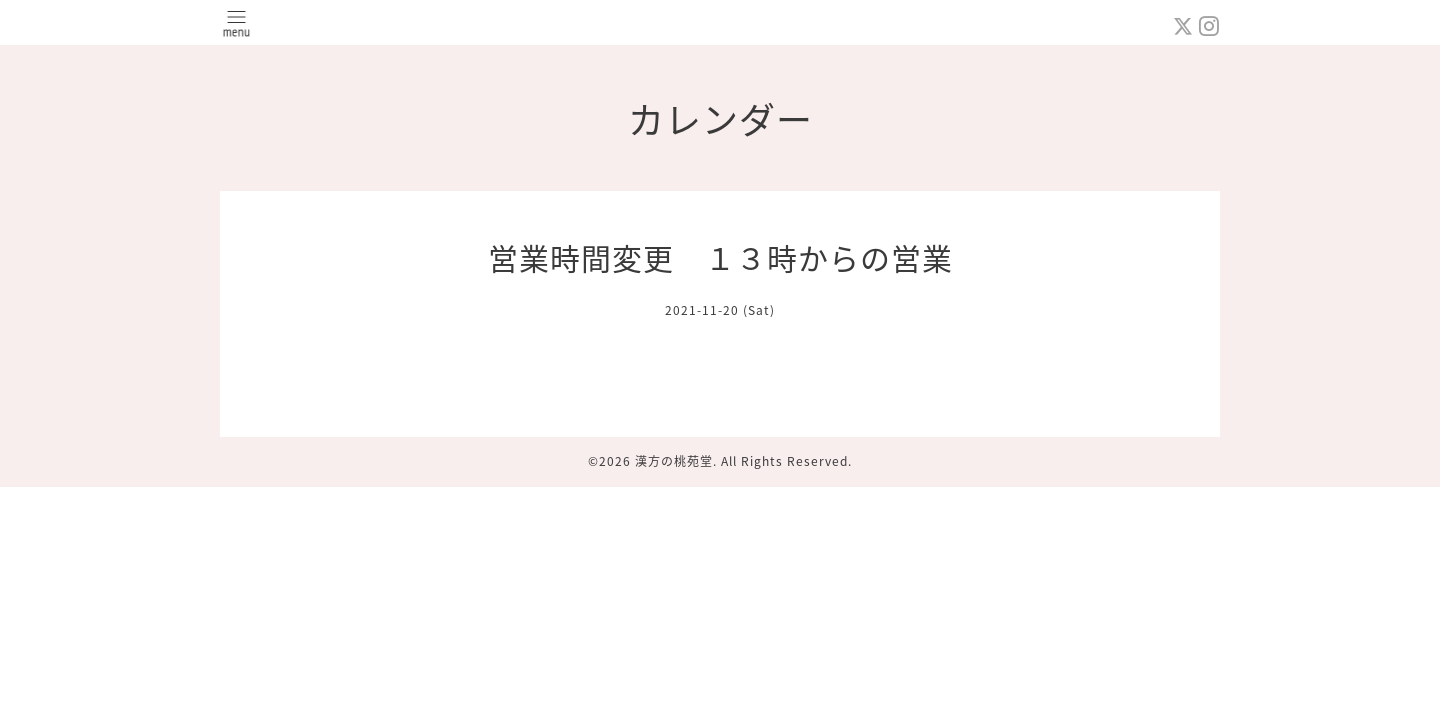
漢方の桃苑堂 (674, 461)
